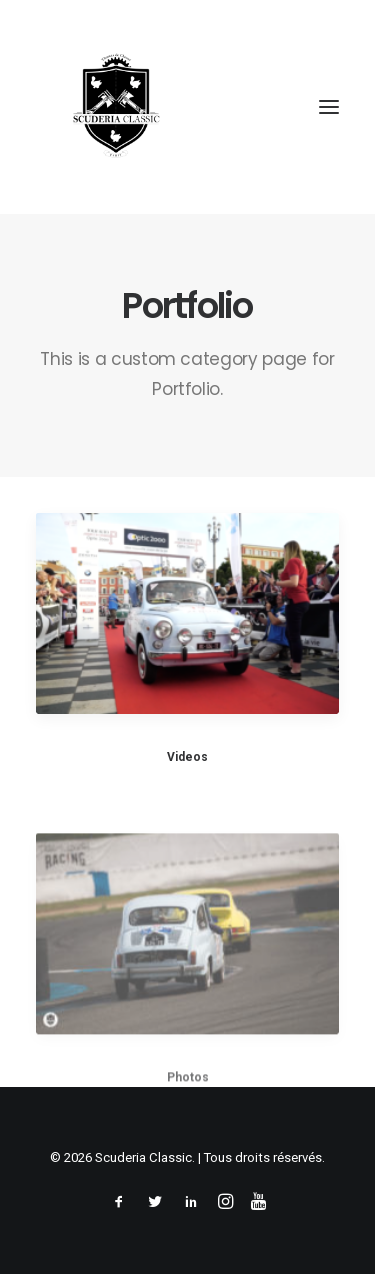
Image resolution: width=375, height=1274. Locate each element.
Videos (187, 757)
